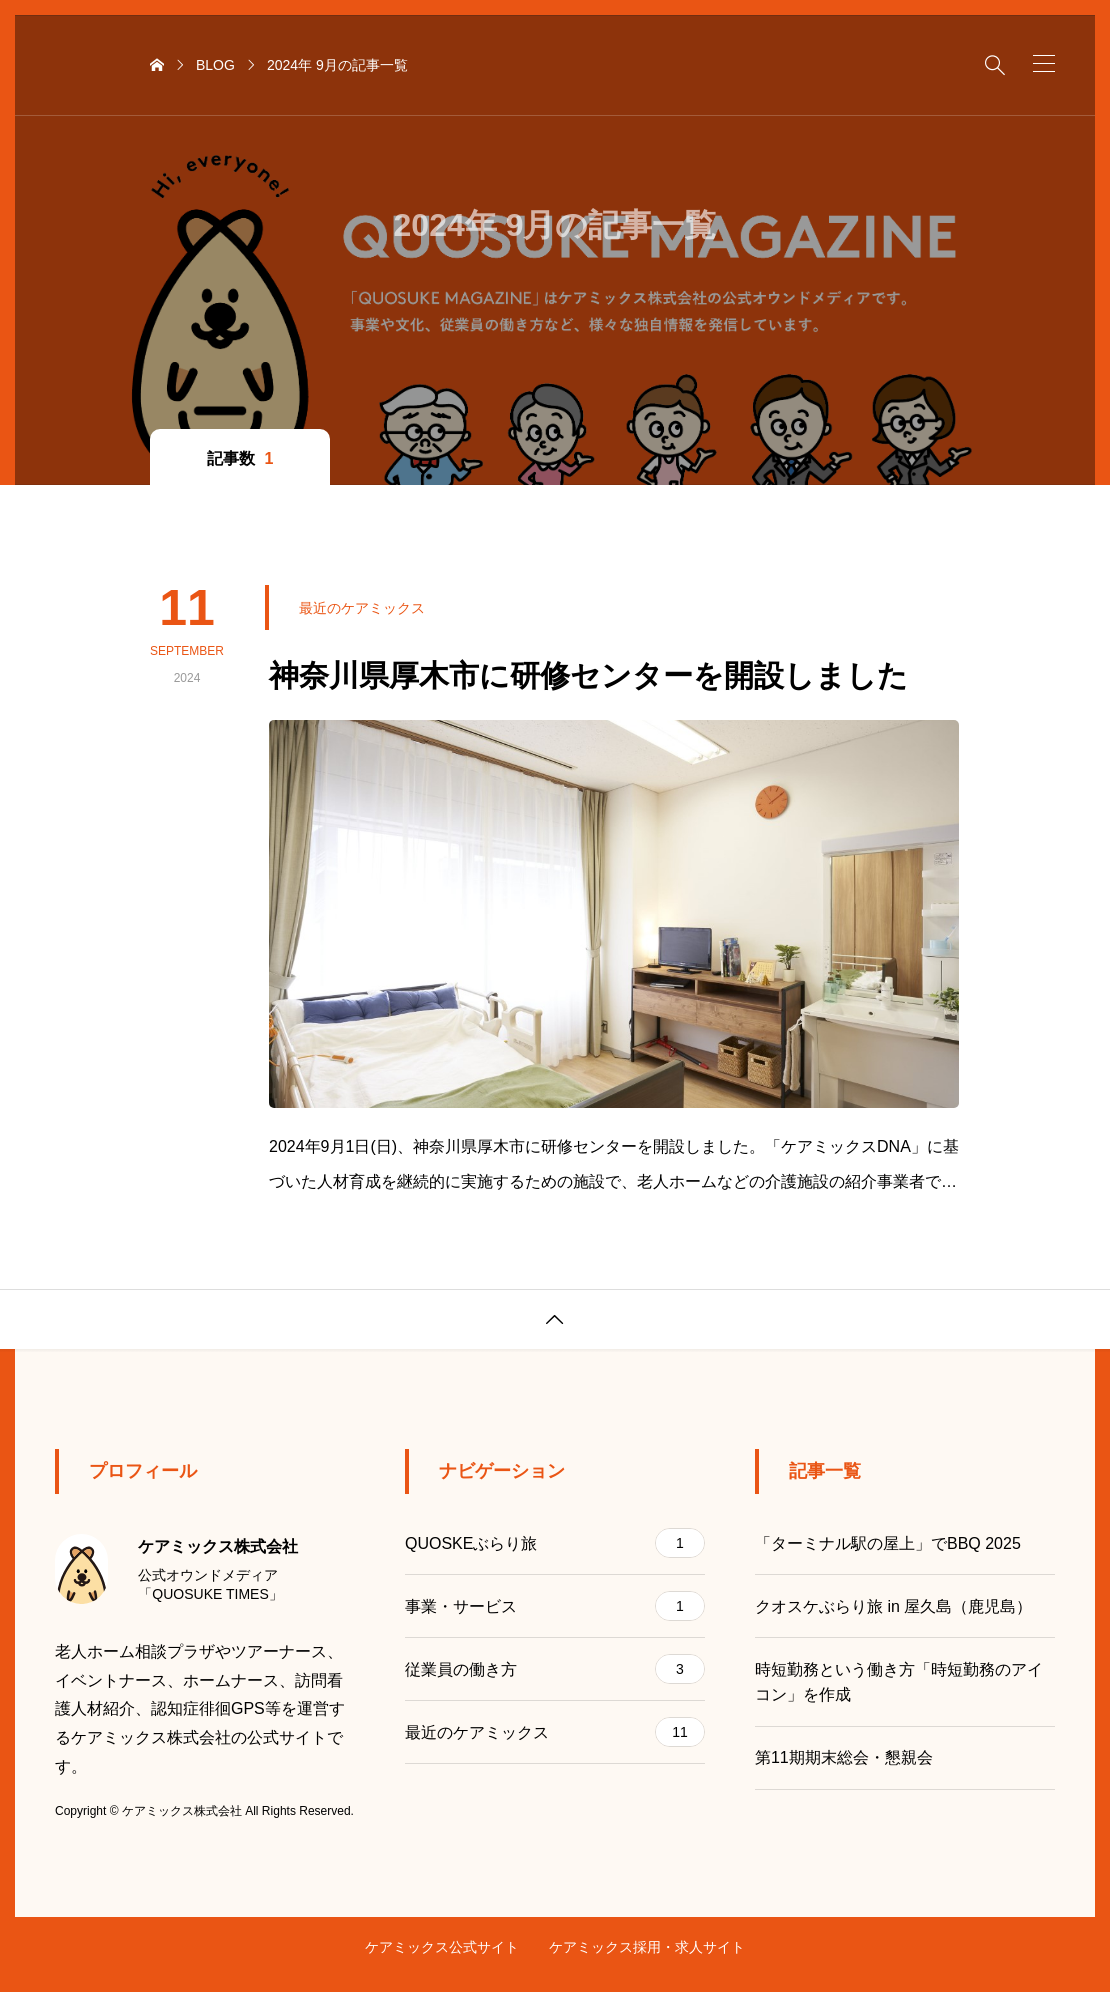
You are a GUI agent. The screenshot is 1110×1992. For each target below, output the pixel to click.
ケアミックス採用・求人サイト (647, 1947)
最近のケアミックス (555, 1732)
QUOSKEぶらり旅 (555, 1543)
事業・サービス (555, 1606)
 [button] (555, 1320)
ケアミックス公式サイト (442, 1947)
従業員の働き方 (555, 1669)
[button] (1044, 63)
